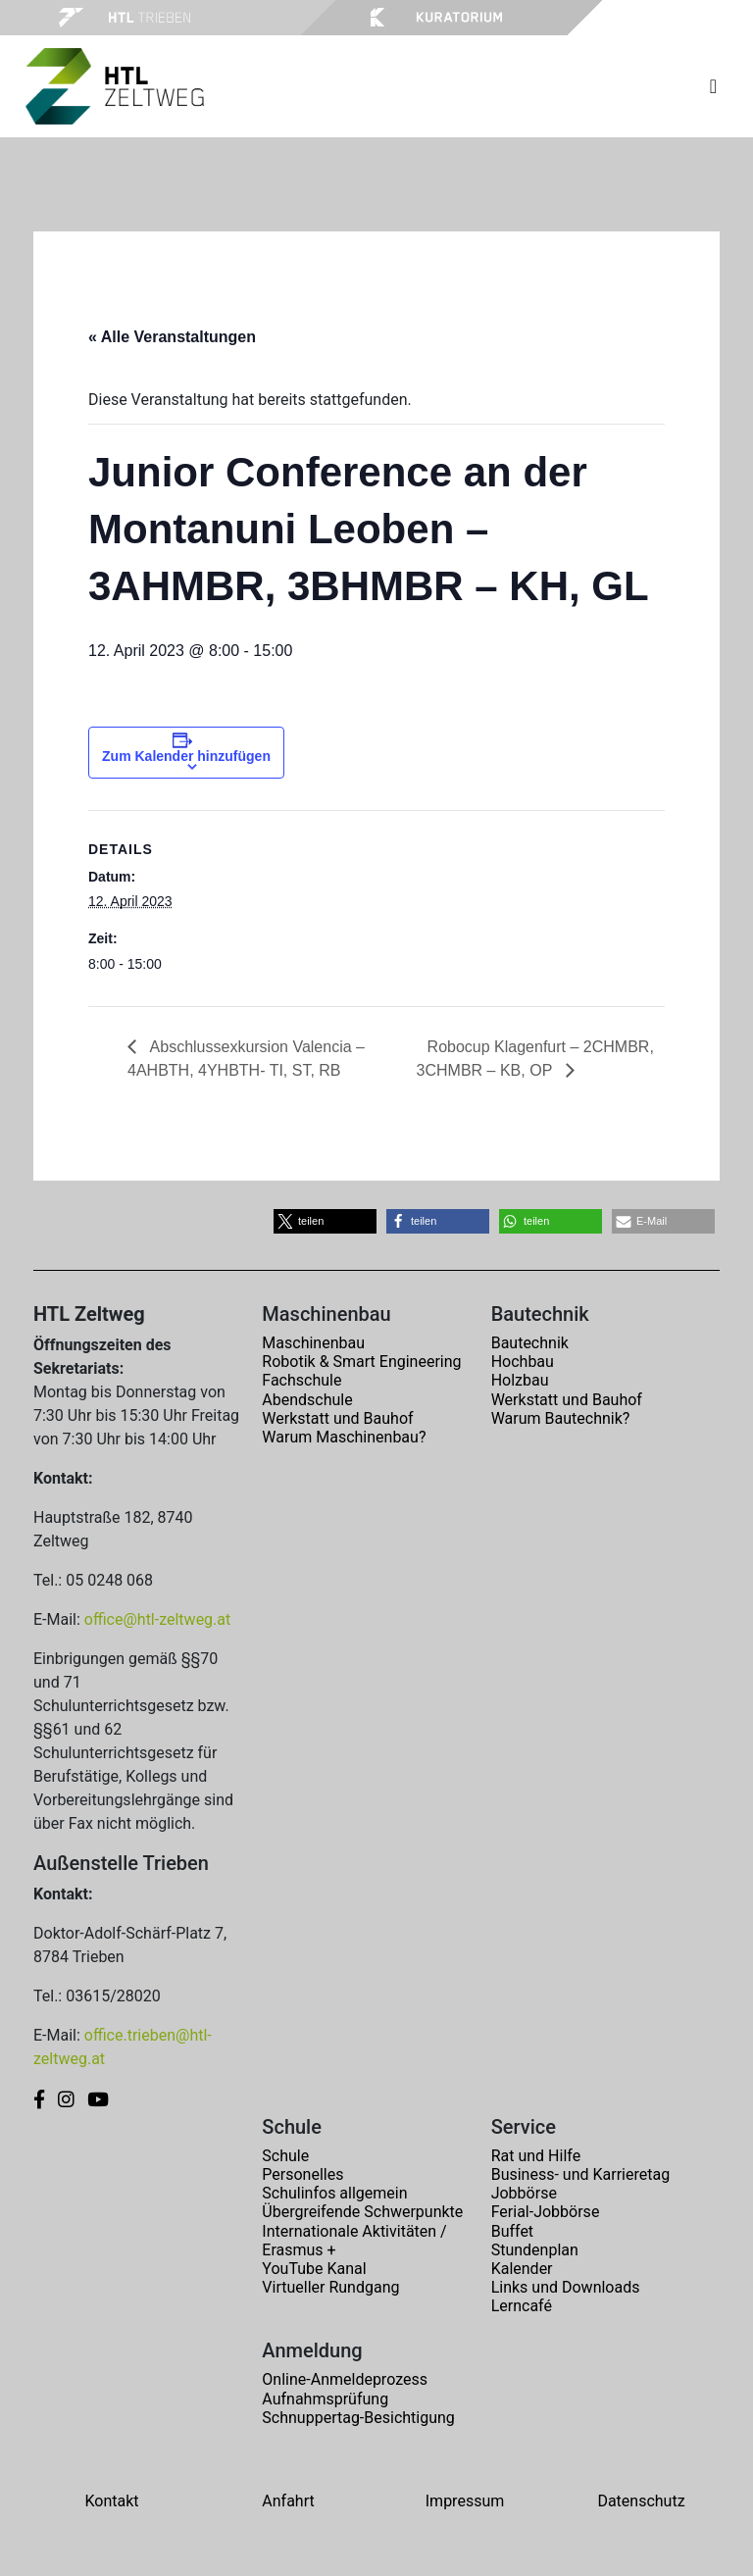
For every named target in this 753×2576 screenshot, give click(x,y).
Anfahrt (288, 2501)
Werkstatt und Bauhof (337, 1418)
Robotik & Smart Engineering (361, 1361)
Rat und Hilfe (535, 2156)
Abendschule (307, 1399)
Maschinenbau (313, 1343)
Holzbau (520, 1380)
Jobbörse (524, 2193)
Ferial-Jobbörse (545, 2211)
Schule (285, 2156)
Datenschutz (640, 2501)
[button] (325, 1221)
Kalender (522, 2268)
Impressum (465, 2501)
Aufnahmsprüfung (325, 2399)
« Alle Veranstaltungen (172, 336)
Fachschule (301, 1380)
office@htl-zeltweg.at (157, 1619)
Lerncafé (521, 2306)
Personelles (302, 2174)
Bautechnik (530, 1343)
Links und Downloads (565, 2287)
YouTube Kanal (314, 2268)
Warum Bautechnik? (560, 1418)
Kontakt (111, 2501)
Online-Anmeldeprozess (344, 2379)
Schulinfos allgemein (334, 2193)
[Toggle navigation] (713, 86)
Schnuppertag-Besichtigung (358, 2417)
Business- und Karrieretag (580, 2174)
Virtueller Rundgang (330, 2287)
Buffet (512, 2231)
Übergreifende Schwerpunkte (362, 2211)
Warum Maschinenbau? (344, 1437)
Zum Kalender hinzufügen (186, 756)
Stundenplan (534, 2250)
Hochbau (522, 1361)
